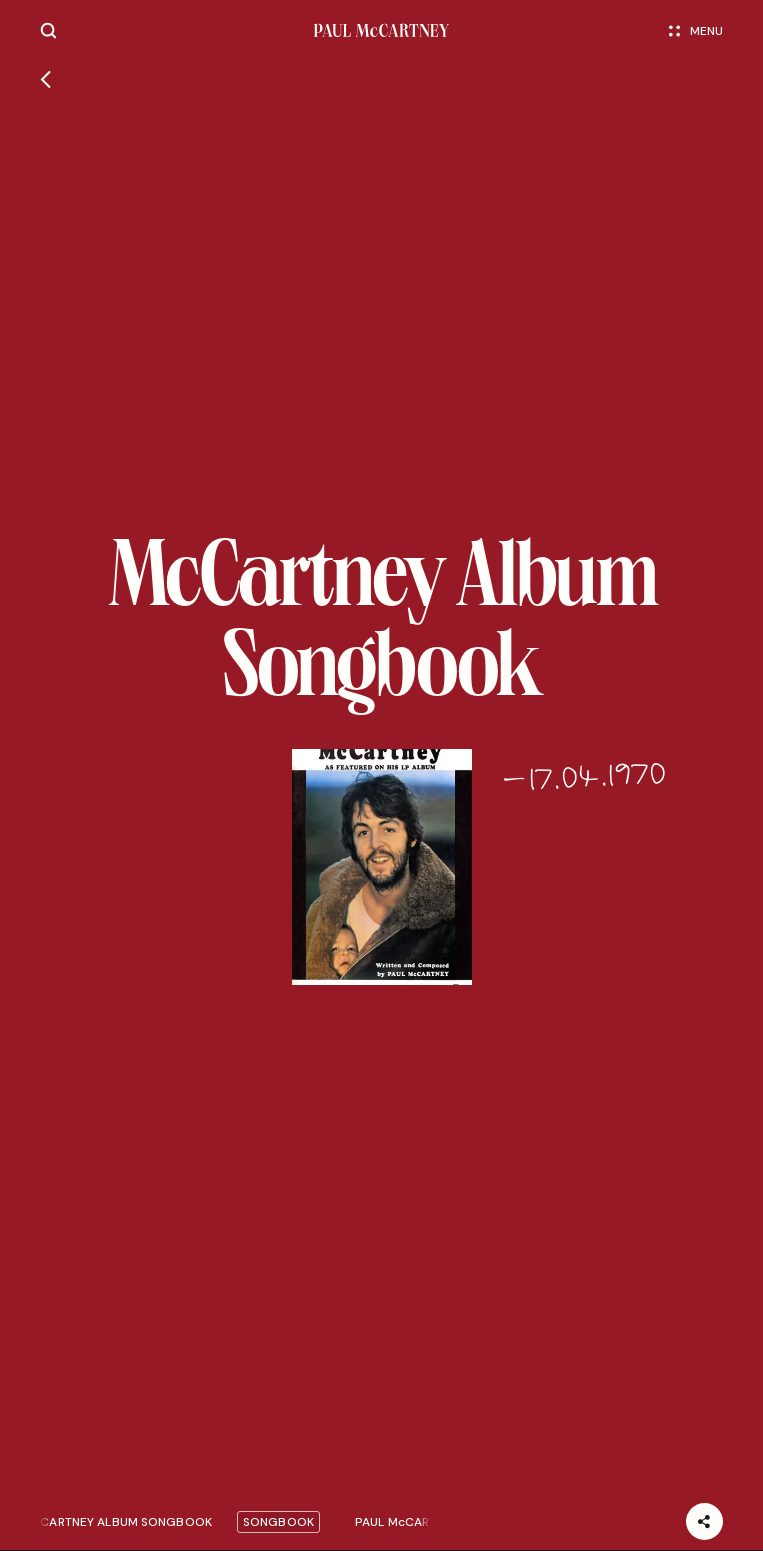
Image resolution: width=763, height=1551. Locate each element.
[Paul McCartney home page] (382, 30)
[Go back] (45, 81)
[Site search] (48, 30)
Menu (696, 31)
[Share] (704, 1521)
